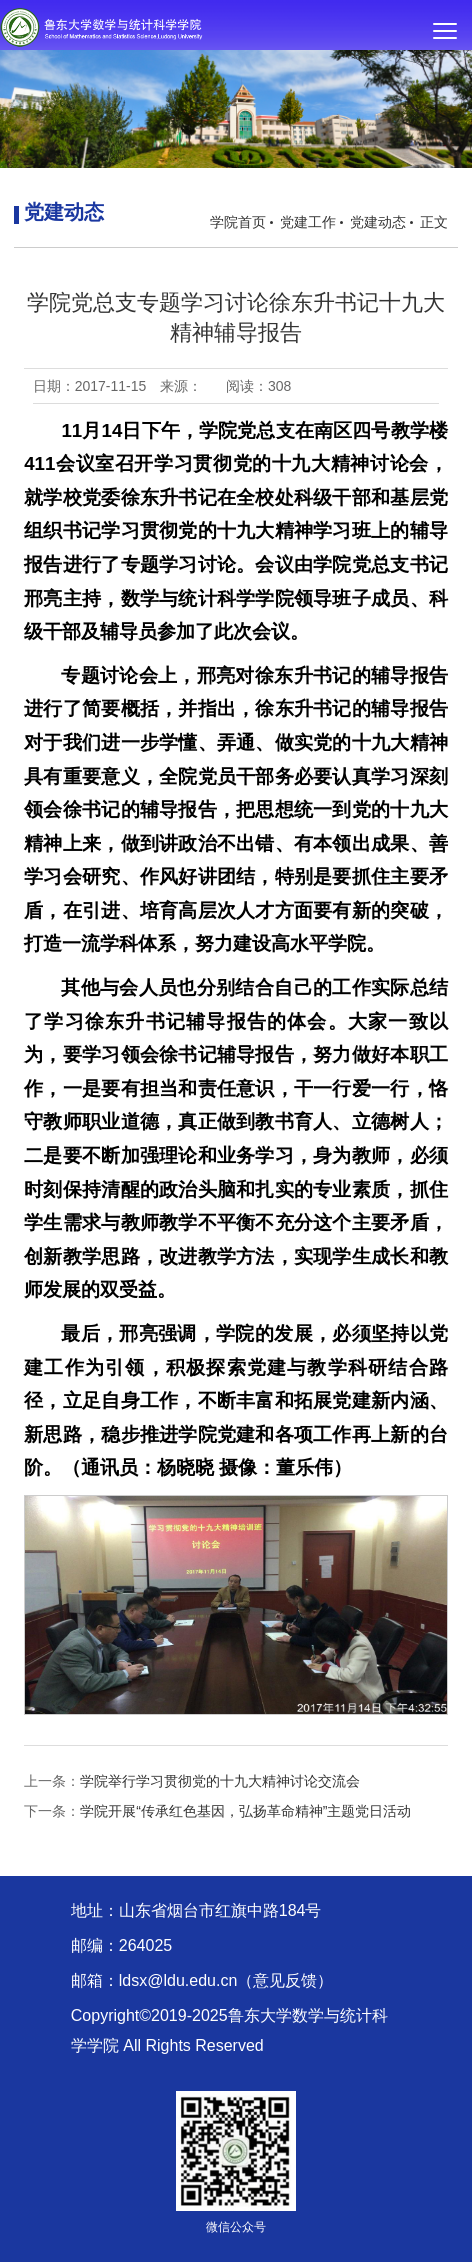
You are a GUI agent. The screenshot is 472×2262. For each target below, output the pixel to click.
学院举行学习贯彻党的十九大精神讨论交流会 (220, 1781)
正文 (434, 222)
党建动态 (378, 222)
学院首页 (238, 222)
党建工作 (308, 222)
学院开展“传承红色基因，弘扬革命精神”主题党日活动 (245, 1811)
